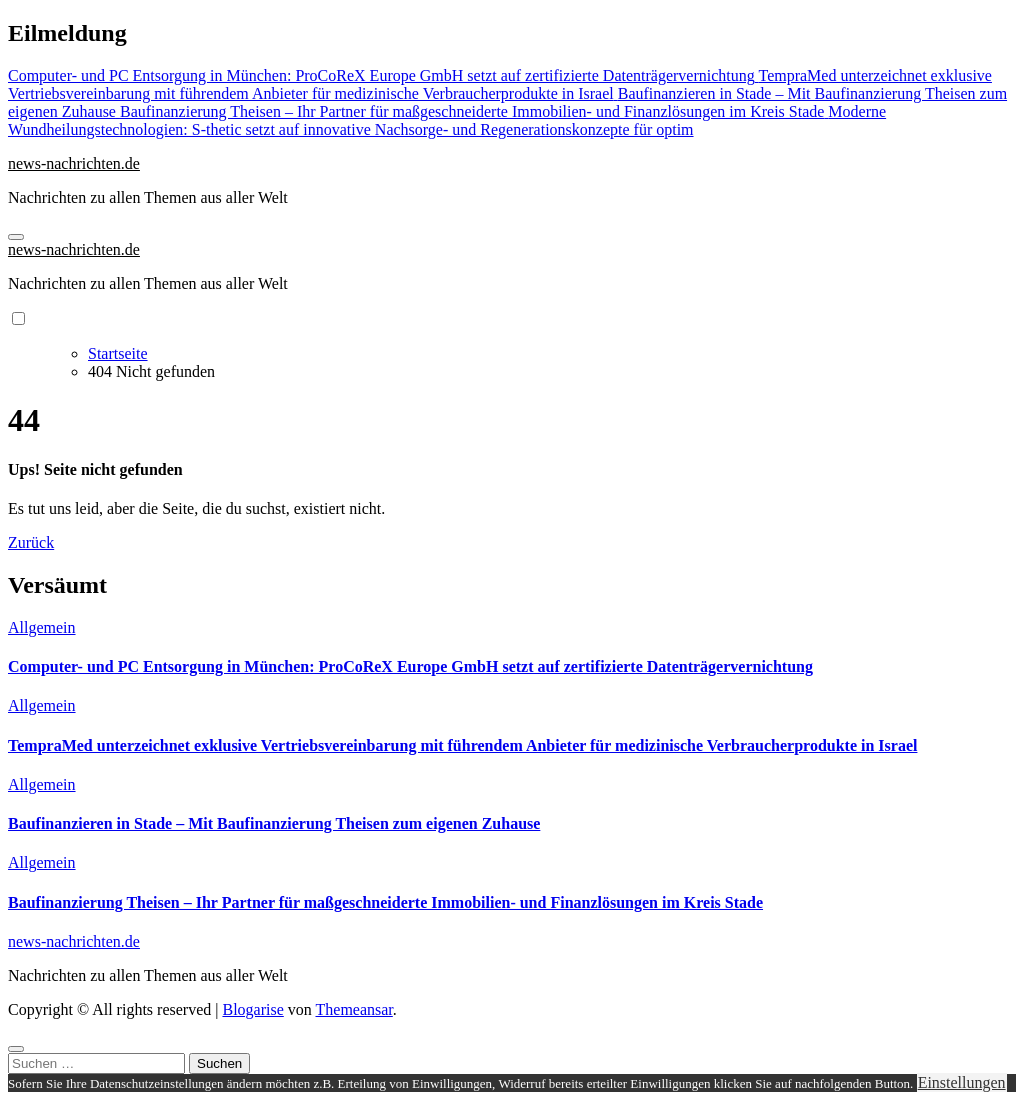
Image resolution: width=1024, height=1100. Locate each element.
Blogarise (252, 1009)
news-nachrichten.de (74, 163)
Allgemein (42, 627)
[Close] (16, 1049)
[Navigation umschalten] (16, 237)
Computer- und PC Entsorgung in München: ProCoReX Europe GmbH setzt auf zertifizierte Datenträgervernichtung (410, 666)
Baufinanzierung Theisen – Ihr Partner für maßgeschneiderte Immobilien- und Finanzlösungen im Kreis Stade (385, 902)
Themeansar (354, 1009)
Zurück (31, 542)
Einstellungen (962, 1082)
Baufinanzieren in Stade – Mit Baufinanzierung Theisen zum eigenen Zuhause (274, 823)
